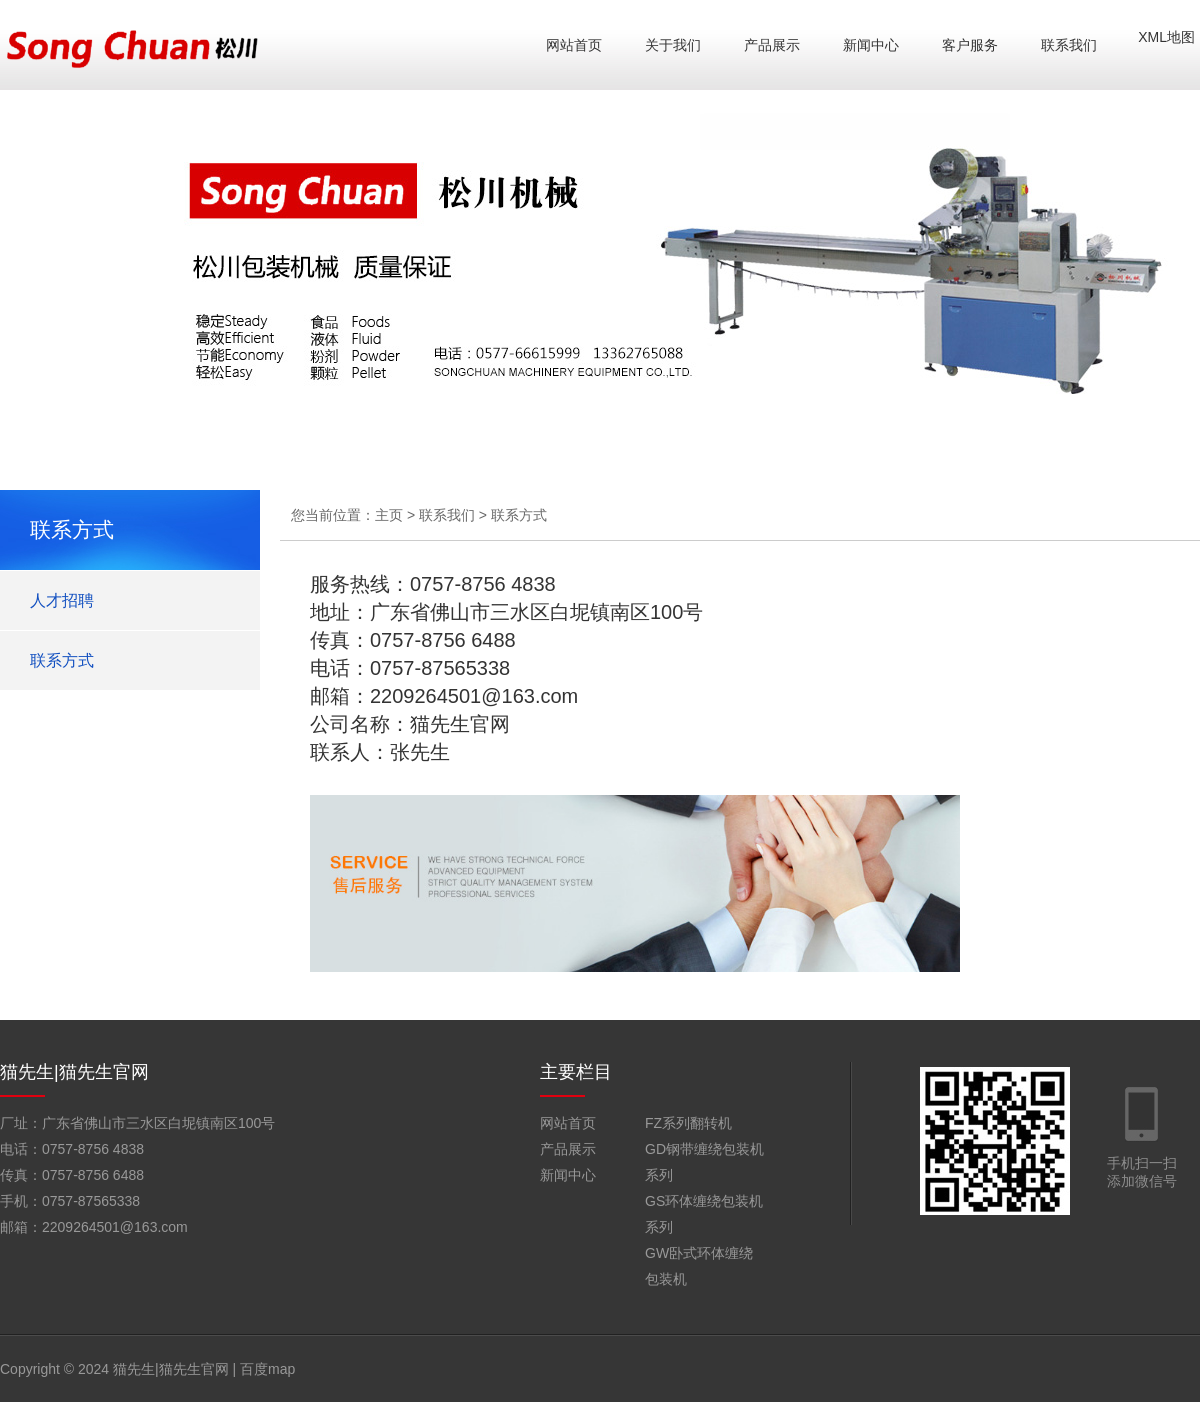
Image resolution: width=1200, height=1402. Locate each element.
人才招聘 (62, 600)
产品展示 (772, 45)
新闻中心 (871, 45)
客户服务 (970, 45)
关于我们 (673, 45)
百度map (267, 1369)
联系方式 (62, 660)
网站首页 (574, 45)
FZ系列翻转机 (688, 1123)
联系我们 (1069, 45)
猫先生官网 (460, 724)
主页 (389, 515)
